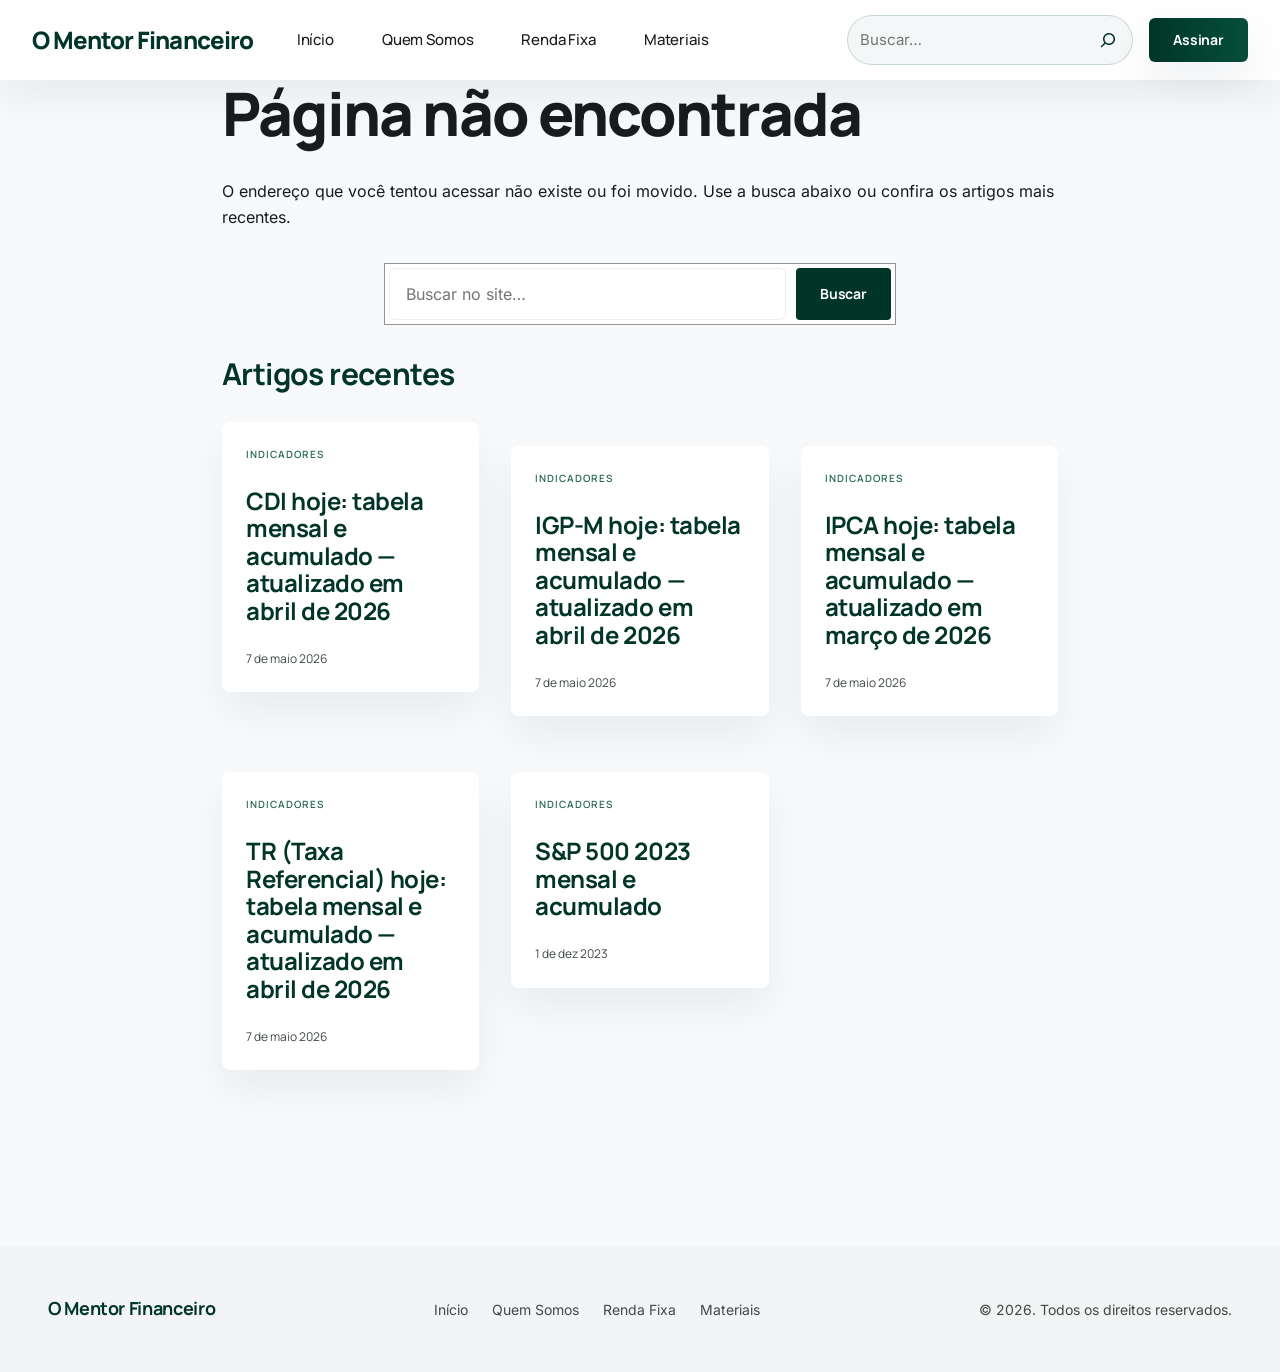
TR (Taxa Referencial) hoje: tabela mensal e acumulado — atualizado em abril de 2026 (346, 920)
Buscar (843, 293)
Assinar (1198, 39)
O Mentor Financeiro (142, 39)
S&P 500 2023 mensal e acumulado (612, 878)
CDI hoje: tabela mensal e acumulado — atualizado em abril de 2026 (334, 556)
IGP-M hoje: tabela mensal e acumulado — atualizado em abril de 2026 (637, 580)
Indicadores (285, 454)
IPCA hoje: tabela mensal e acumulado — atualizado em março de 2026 (920, 580)
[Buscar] (1108, 40)
